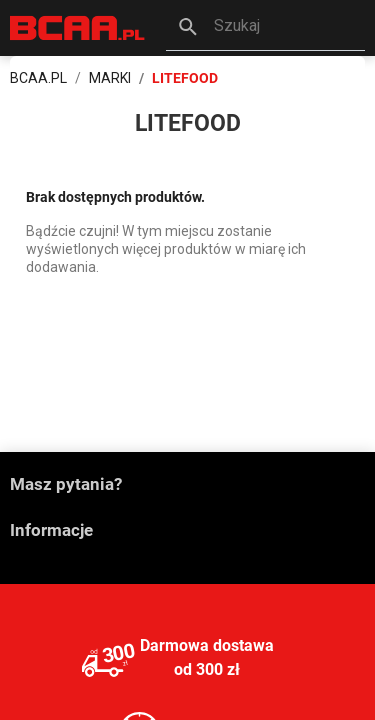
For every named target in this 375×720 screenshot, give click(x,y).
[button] (265, 28)
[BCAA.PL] (78, 26)
